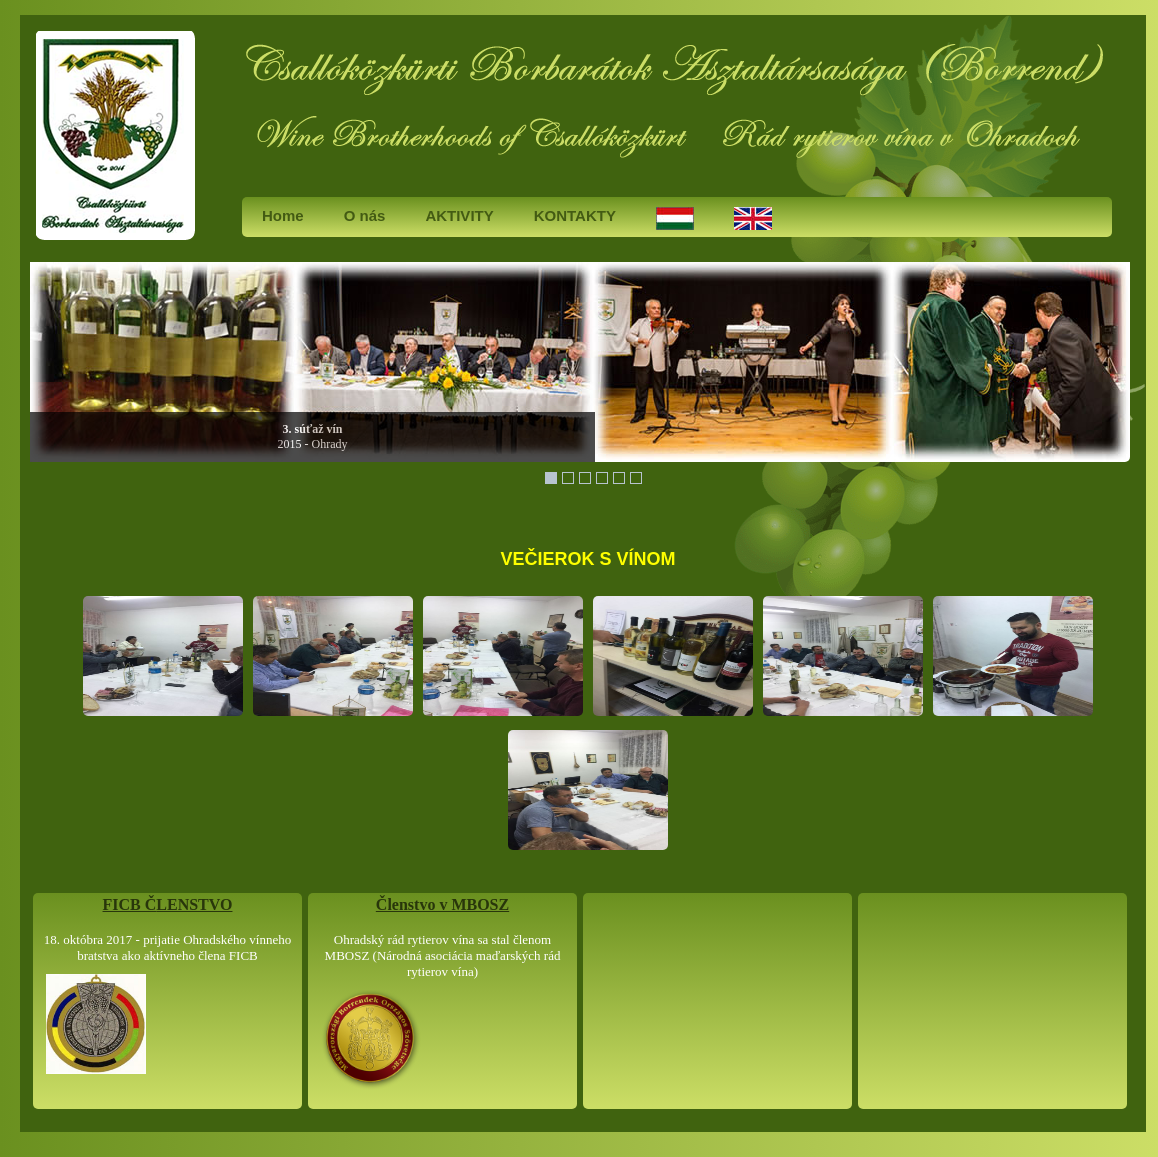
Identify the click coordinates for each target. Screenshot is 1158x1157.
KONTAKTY (575, 215)
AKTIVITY (459, 215)
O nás (365, 215)
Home (283, 215)
